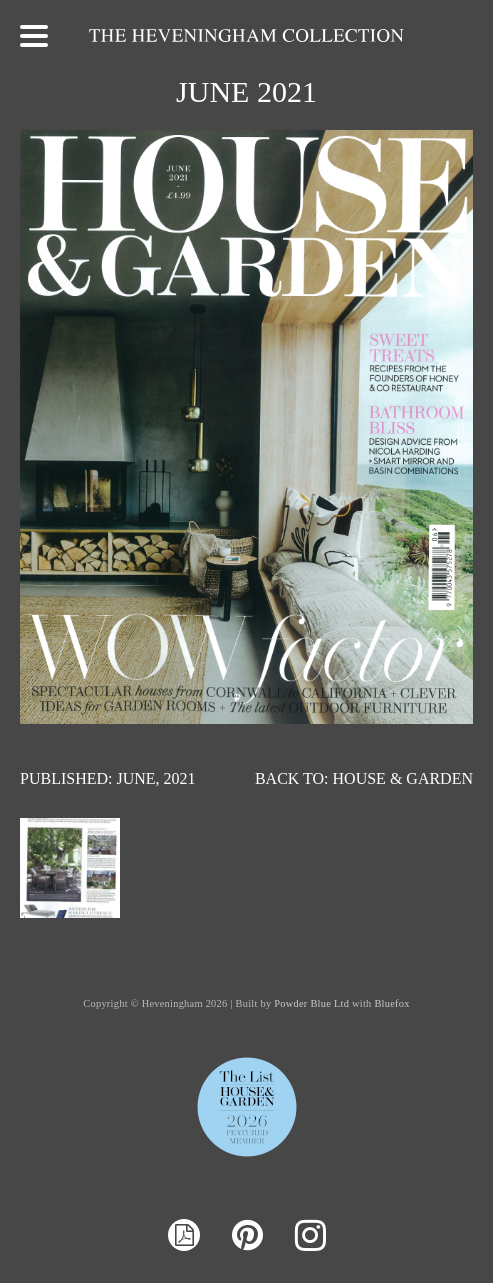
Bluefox (391, 1003)
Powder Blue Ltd (311, 1003)
